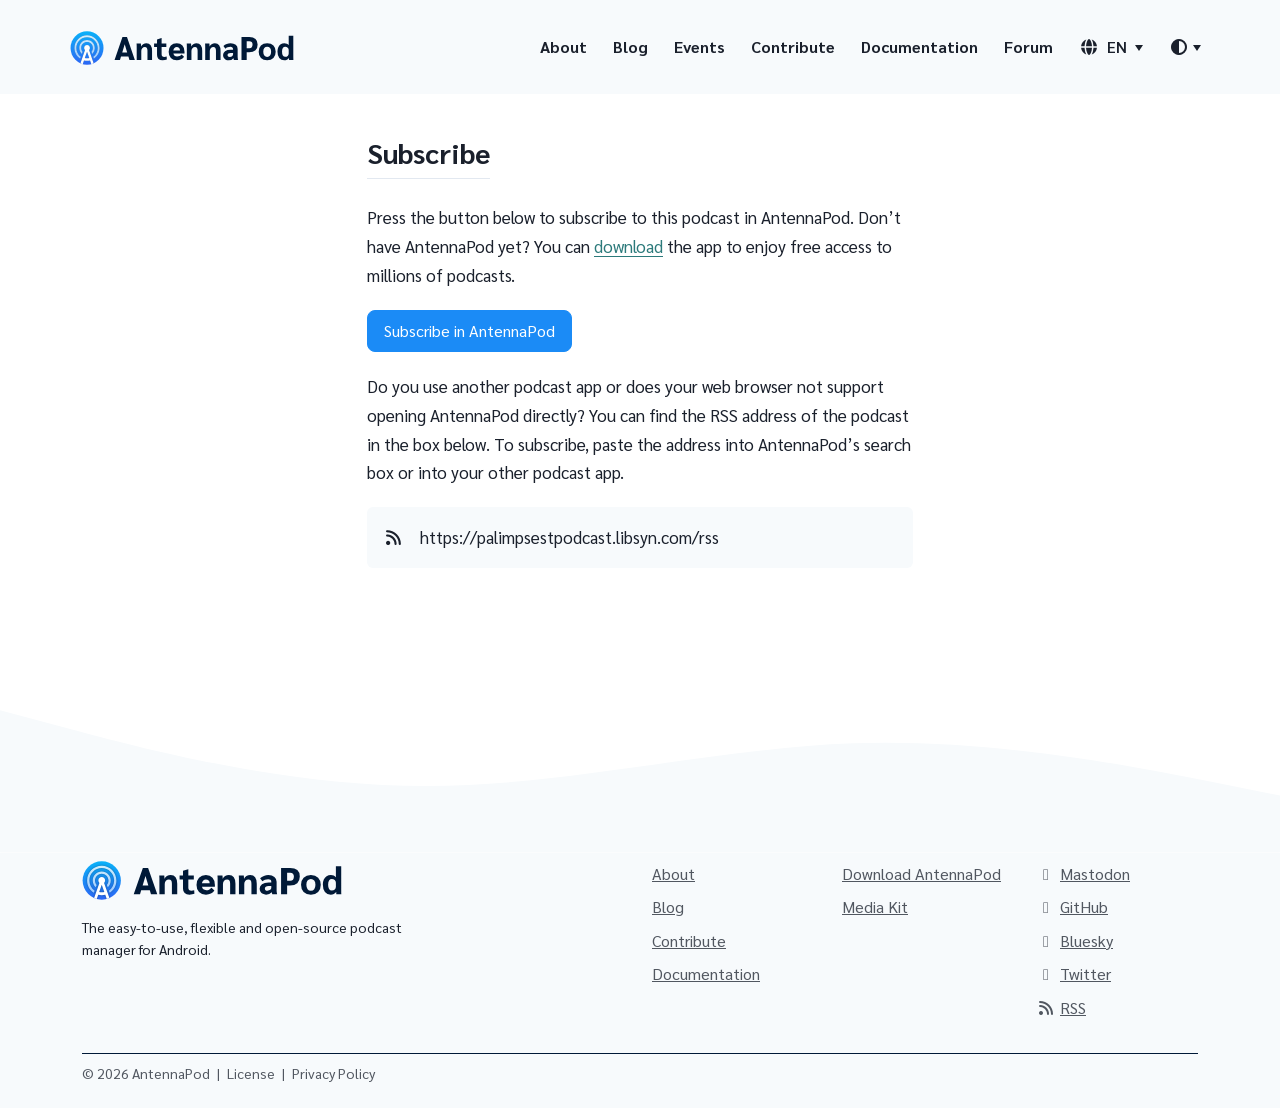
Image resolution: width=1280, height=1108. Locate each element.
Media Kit (875, 906)
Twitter (1073, 973)
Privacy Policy (333, 1073)
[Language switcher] (1111, 47)
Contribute (793, 46)
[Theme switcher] (1185, 47)
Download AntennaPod (921, 873)
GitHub (1072, 906)
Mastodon (1083, 873)
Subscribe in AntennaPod (469, 330)
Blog (630, 46)
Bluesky (1074, 940)
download (628, 246)
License (251, 1073)
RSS (1061, 1007)
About (563, 46)
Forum (1028, 46)
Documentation (919, 46)
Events (699, 46)
